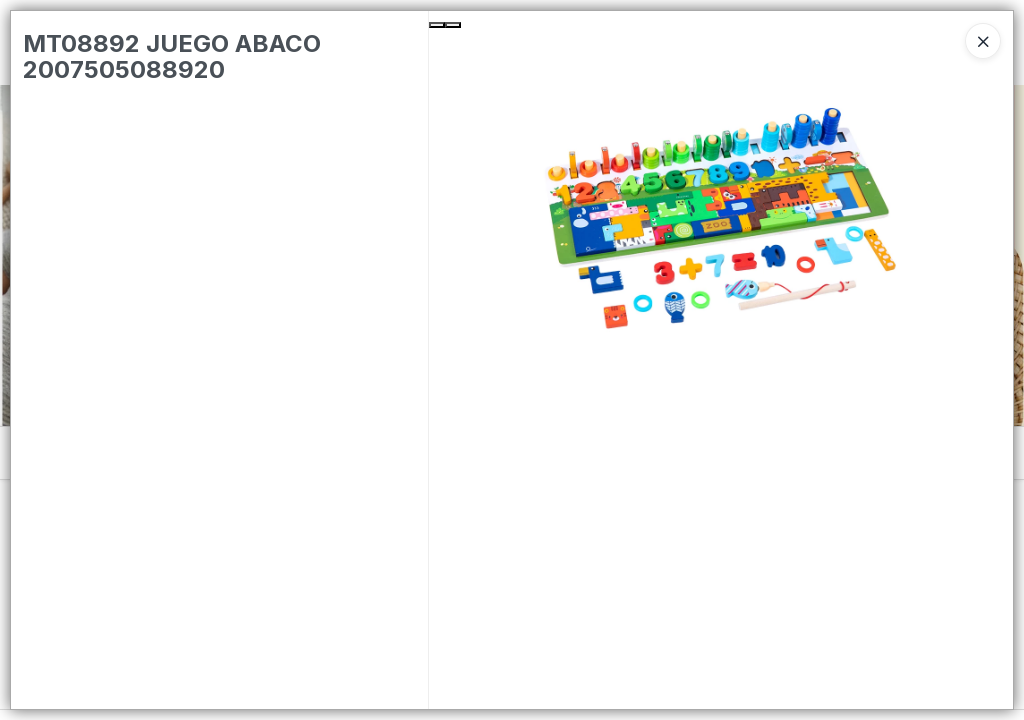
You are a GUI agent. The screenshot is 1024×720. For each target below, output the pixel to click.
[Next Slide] (453, 25)
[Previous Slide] (437, 25)
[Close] (983, 41)
